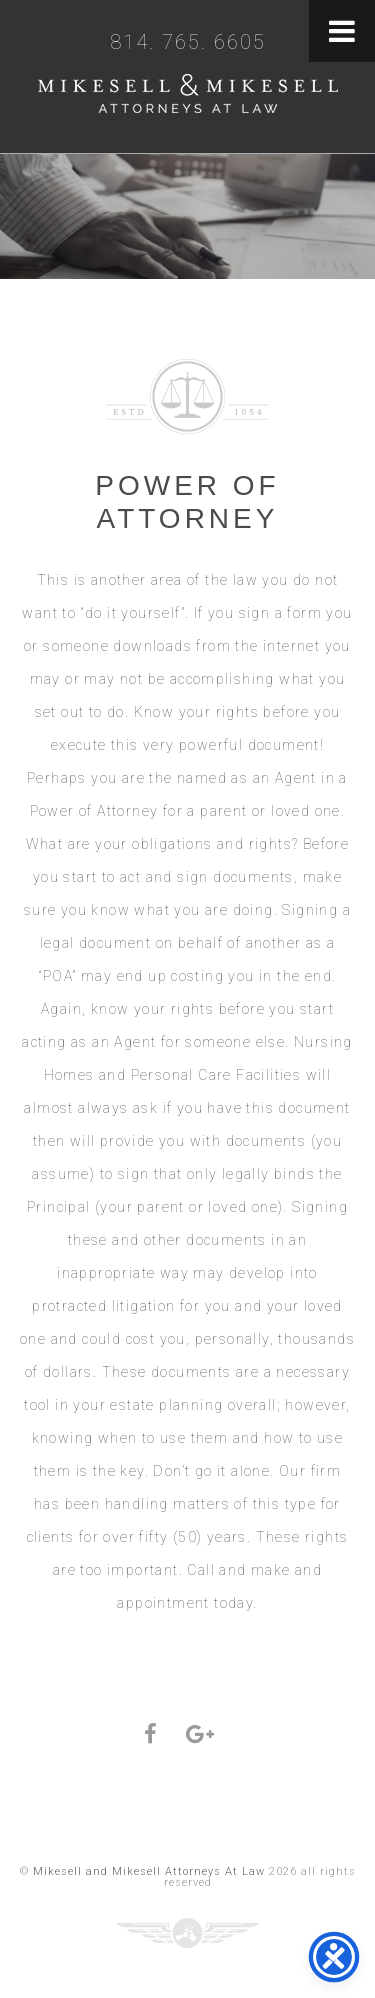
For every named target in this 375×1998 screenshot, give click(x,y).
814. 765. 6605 (188, 42)
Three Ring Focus (187, 1933)
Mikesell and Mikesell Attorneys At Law (188, 98)
